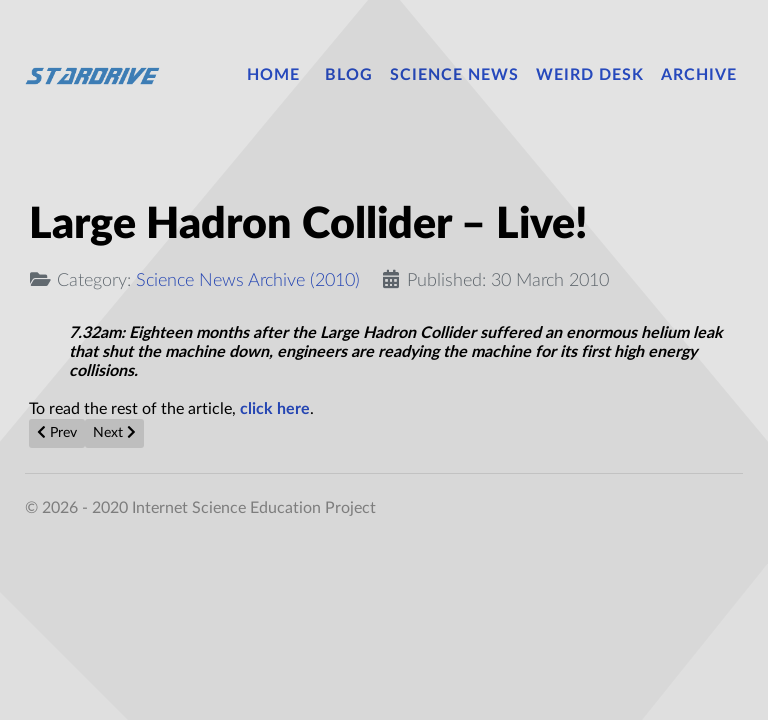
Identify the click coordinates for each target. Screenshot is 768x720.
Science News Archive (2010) (248, 280)
